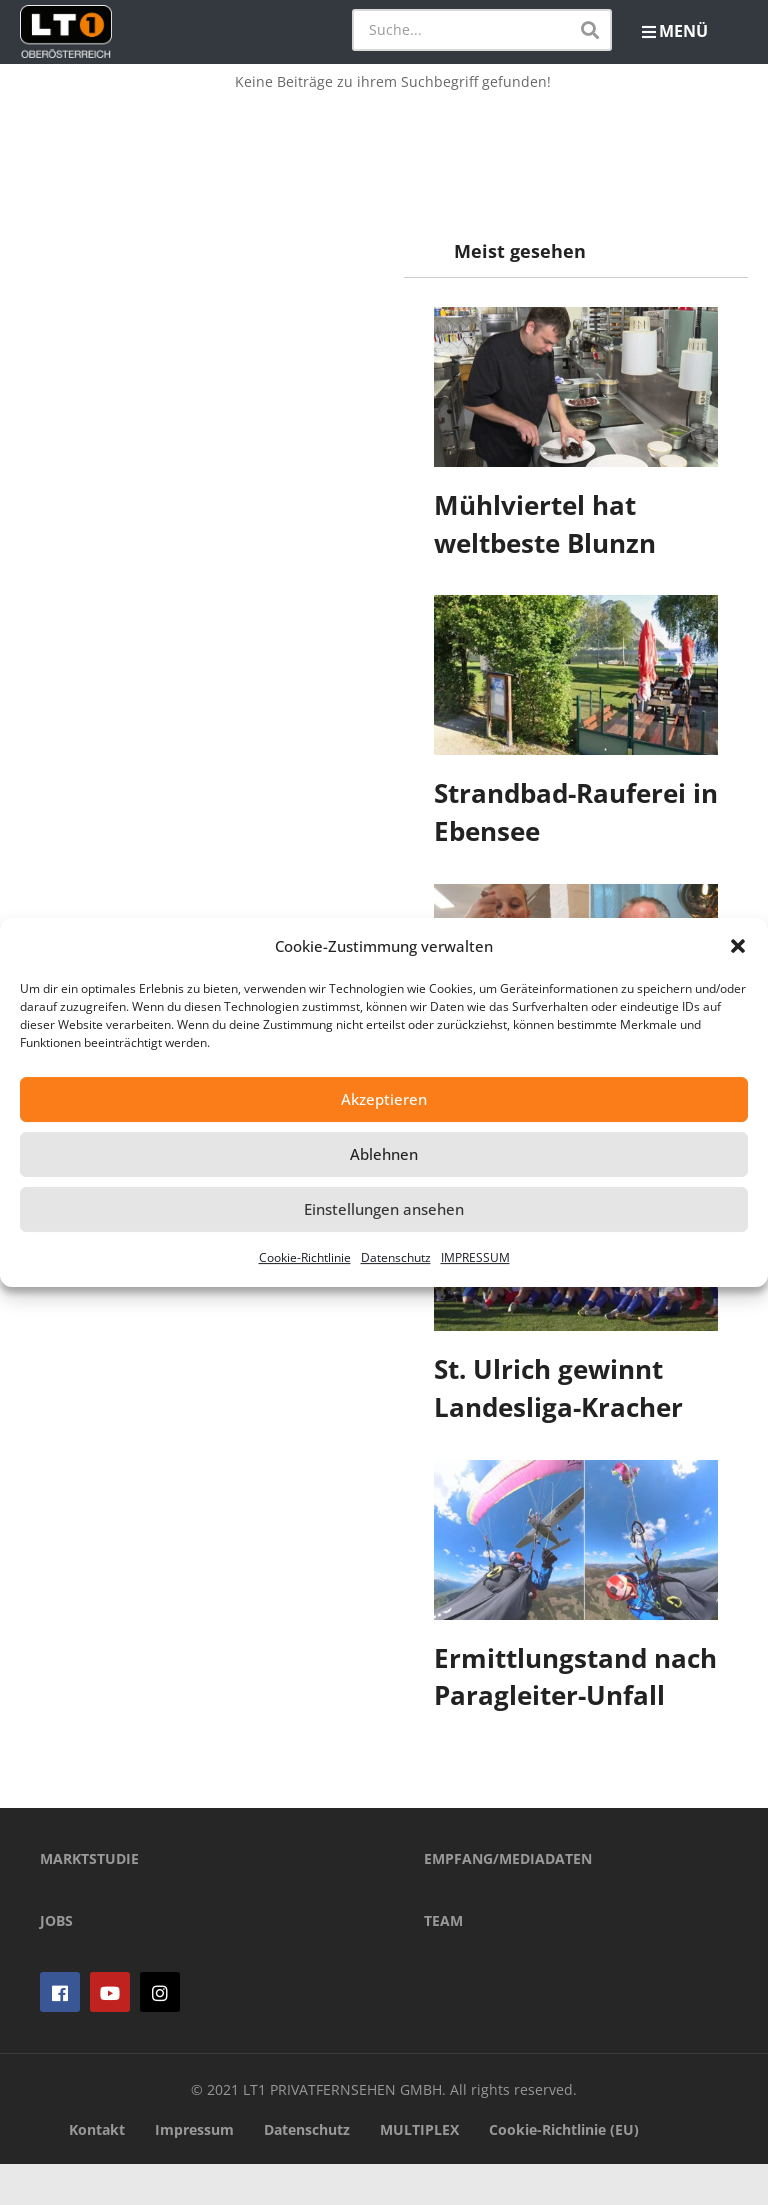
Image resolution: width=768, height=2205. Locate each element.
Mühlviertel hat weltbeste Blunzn (545, 524)
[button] (738, 946)
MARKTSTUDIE (89, 1899)
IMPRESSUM (475, 1257)
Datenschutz (396, 1257)
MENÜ (675, 31)
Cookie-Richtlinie (305, 1257)
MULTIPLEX (419, 2170)
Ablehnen (384, 1154)
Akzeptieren (384, 1099)
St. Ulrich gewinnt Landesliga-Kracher (558, 1388)
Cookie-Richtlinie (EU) (564, 2170)
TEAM (443, 1961)
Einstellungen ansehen (384, 1209)
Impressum (194, 2170)
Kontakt (97, 2170)
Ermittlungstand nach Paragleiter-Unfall (575, 1677)
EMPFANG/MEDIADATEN (508, 1899)
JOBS (56, 1961)
